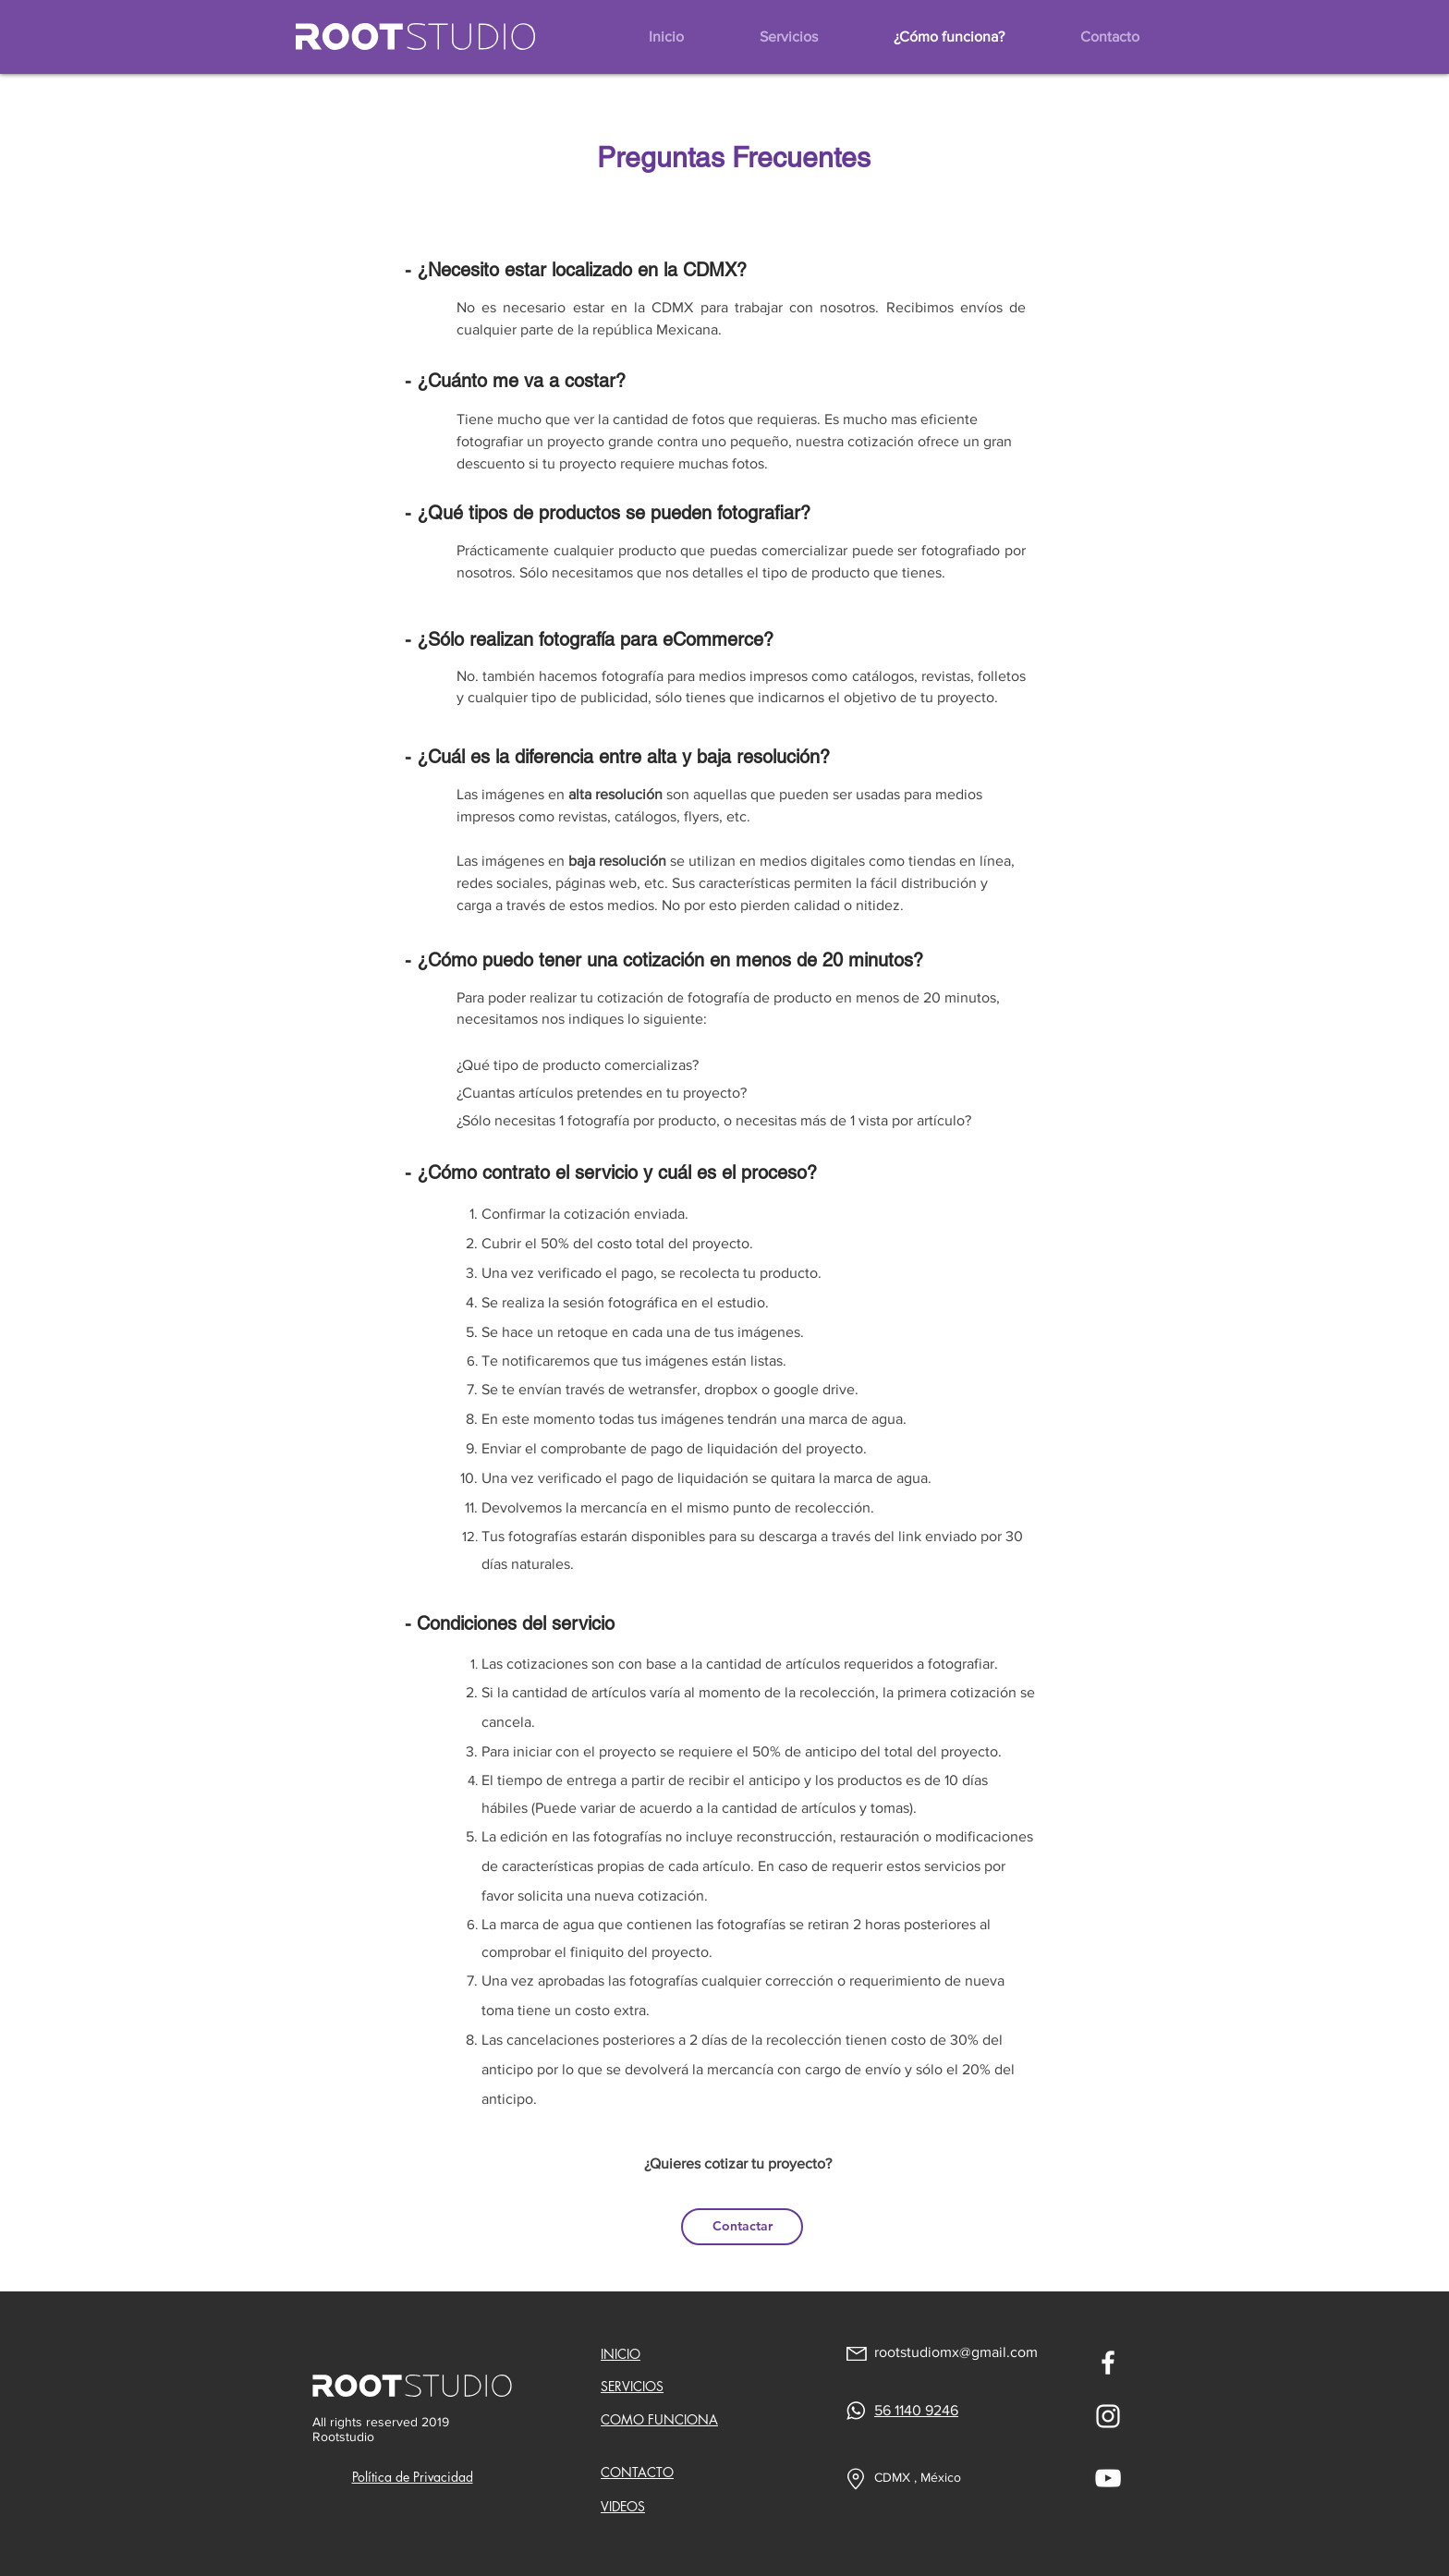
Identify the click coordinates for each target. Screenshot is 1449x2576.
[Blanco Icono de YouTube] (1108, 2478)
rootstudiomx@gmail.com (956, 2352)
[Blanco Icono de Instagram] (1108, 2416)
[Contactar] (742, 2226)
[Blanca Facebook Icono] (1108, 2362)
